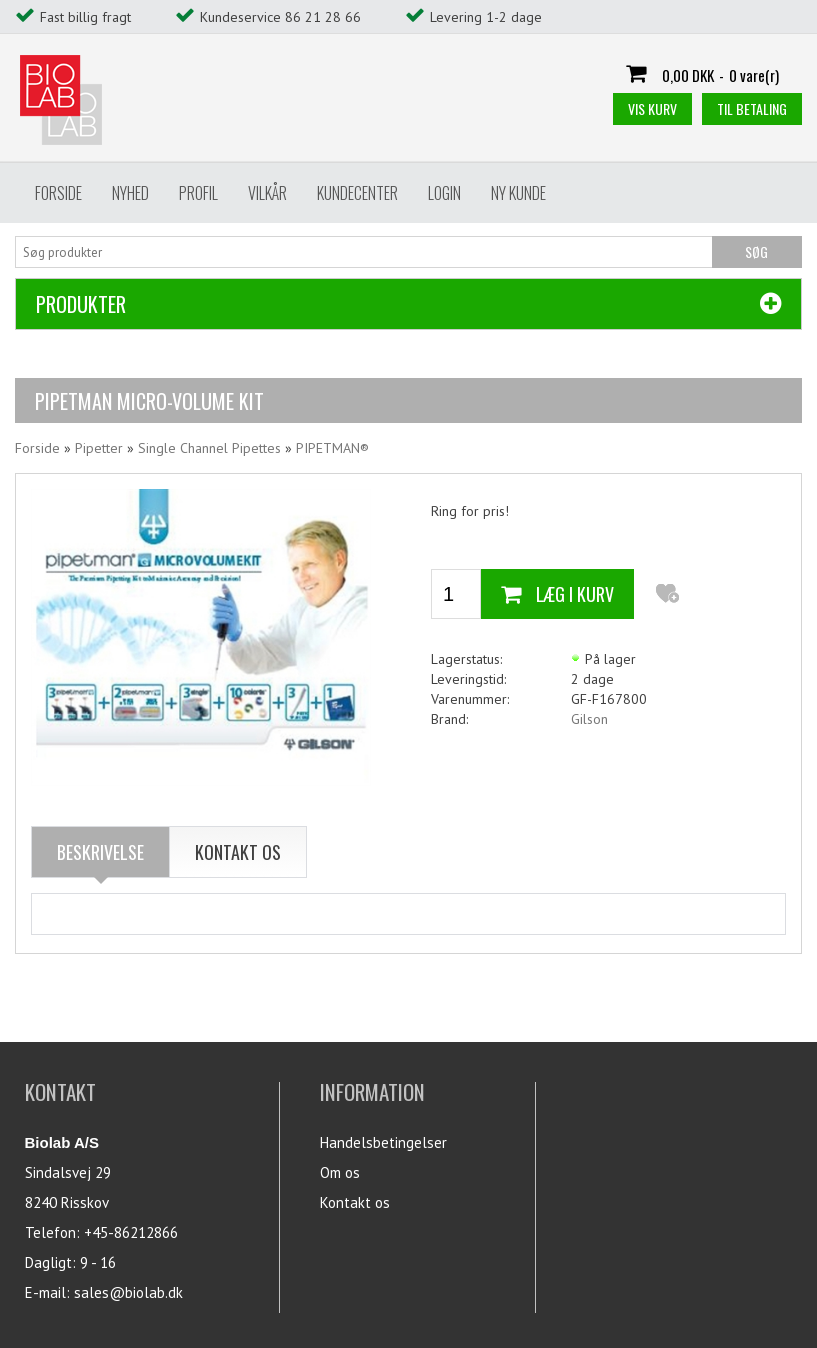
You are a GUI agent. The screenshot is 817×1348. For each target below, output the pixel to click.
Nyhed (130, 193)
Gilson (589, 719)
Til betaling (752, 108)
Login (444, 193)
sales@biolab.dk (128, 1292)
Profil (198, 193)
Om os (340, 1172)
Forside (58, 193)
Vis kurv (652, 108)
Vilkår (267, 193)
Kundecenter (357, 193)
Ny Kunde (518, 193)
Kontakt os (355, 1202)
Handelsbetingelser (383, 1142)
